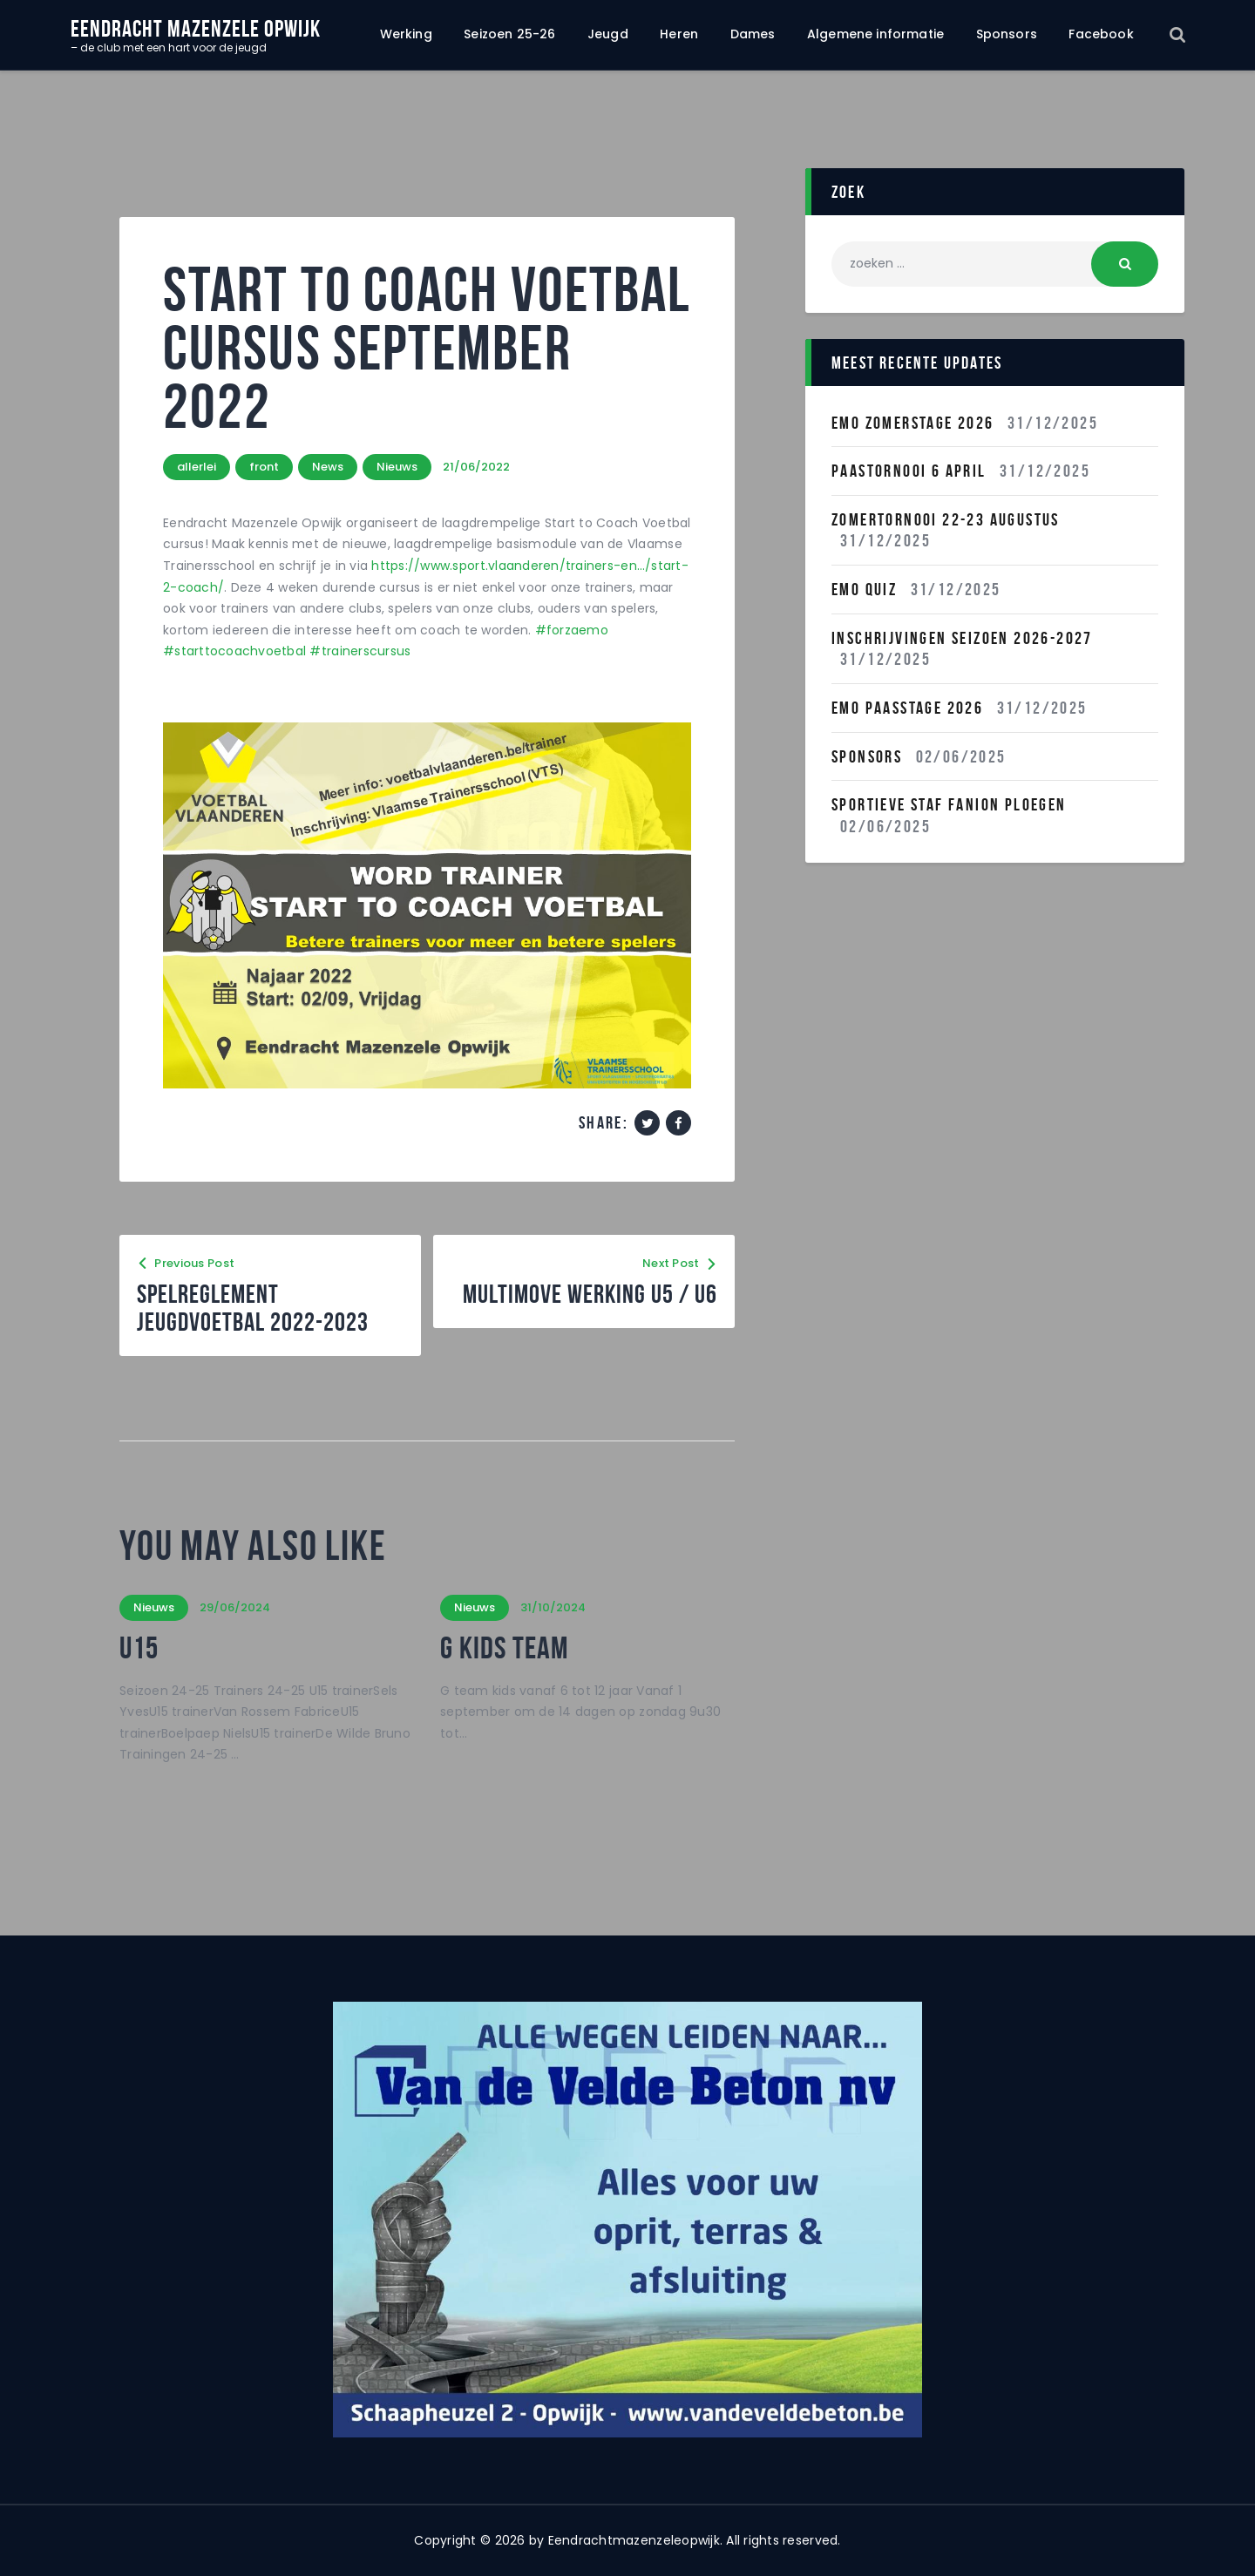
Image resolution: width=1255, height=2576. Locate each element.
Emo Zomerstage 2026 (912, 422)
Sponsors (866, 756)
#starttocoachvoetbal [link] (234, 651)
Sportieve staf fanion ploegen (949, 804)
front (264, 466)
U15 (139, 1648)
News (327, 466)
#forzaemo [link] (571, 630)
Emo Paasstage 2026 (907, 707)
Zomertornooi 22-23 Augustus (945, 519)
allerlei (196, 466)
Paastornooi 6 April (909, 470)
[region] (627, 2219)
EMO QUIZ (864, 589)
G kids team (504, 1648)
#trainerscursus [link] (359, 651)
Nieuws (396, 466)
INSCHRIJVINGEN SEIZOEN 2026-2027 (962, 637)
